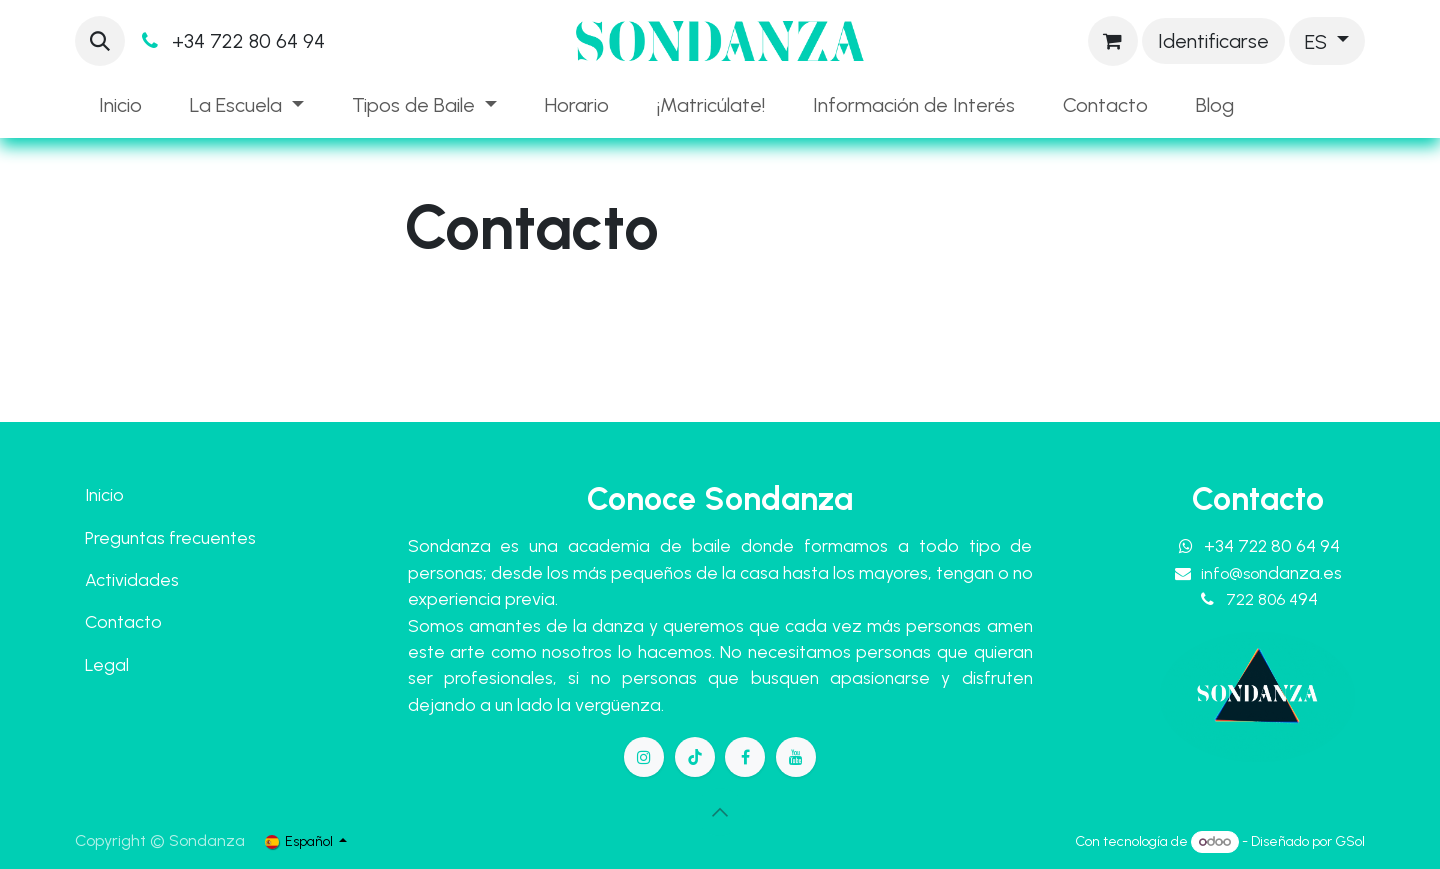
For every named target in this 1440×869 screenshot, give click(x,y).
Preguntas (125, 537)
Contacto (123, 621)
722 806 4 (1272, 599)
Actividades (132, 579)
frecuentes (212, 537)
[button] (100, 41)
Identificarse (1213, 41)
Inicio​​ (104, 494)
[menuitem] (120, 105)
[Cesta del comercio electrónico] (1113, 41)
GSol (1350, 841)
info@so (1271, 573)
